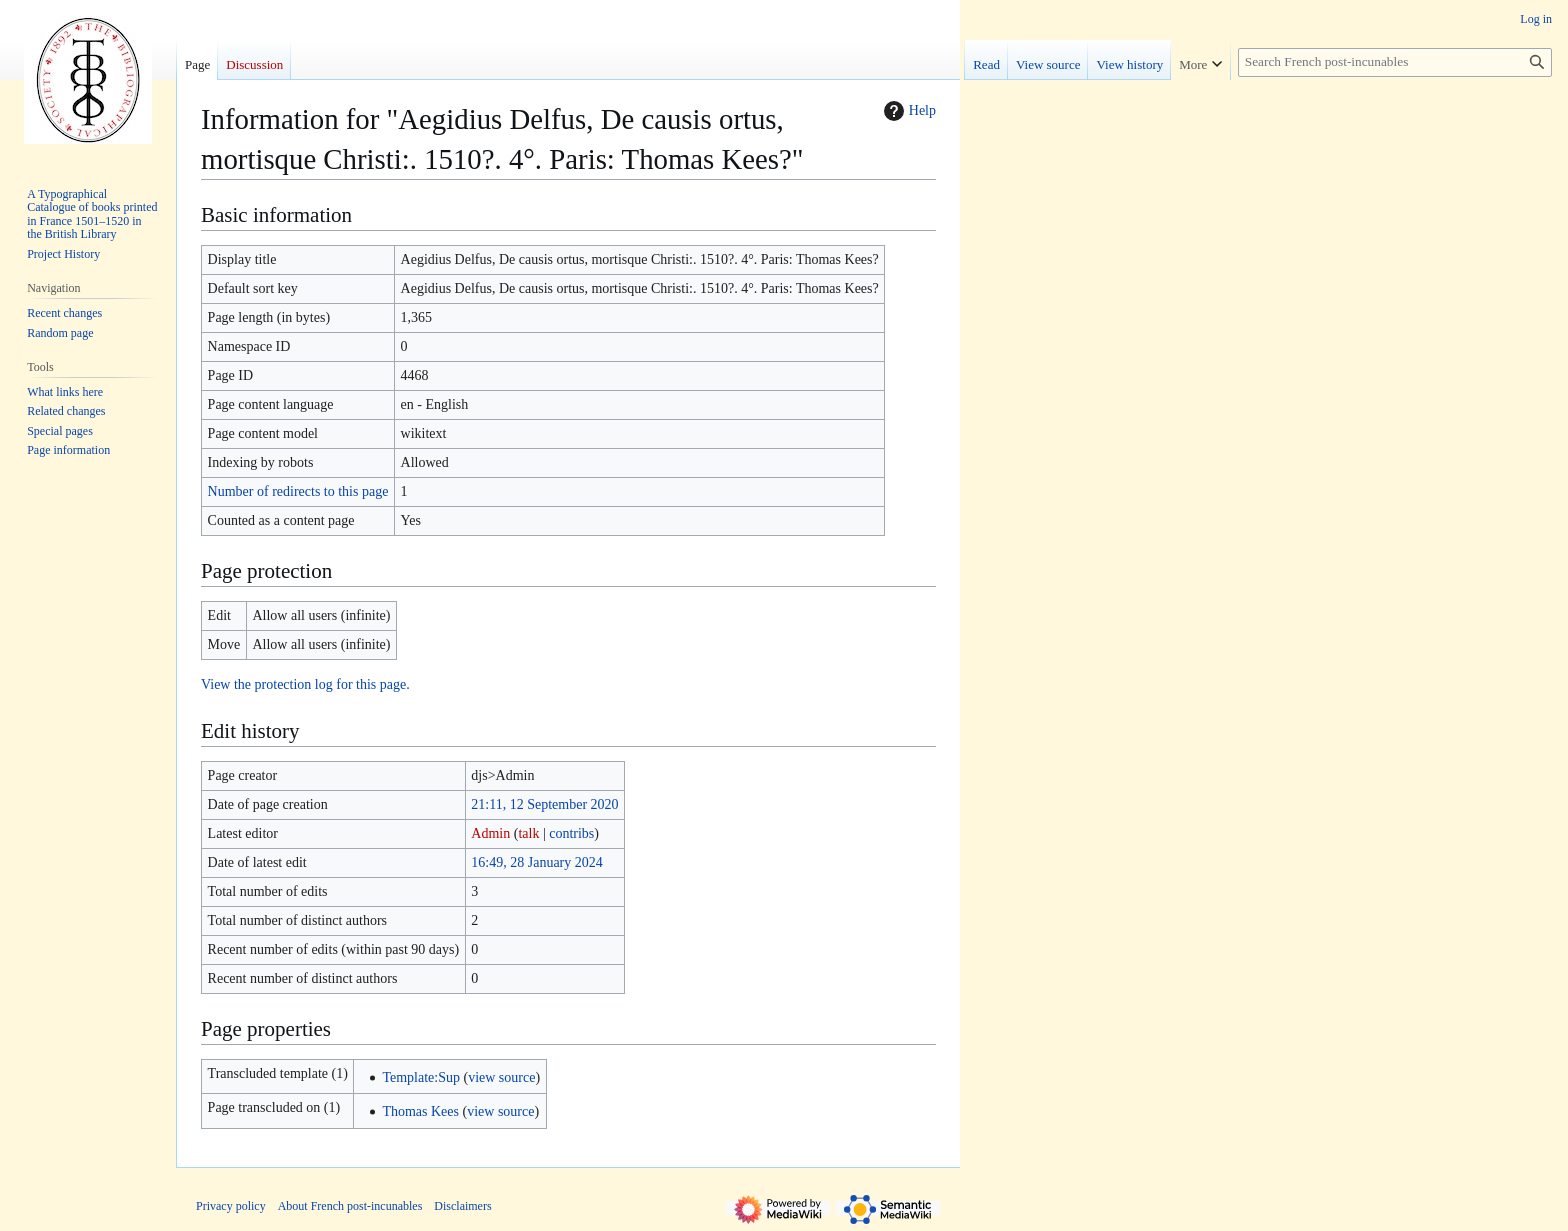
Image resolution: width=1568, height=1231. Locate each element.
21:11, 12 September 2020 (544, 804)
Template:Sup (421, 1077)
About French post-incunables (350, 1206)
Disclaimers (462, 1206)
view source (501, 1077)
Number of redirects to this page (298, 491)
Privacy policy (231, 1206)
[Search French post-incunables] (1395, 62)
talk (528, 833)
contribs (571, 833)
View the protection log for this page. (305, 684)
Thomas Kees (420, 1111)
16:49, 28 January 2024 (536, 862)
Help (907, 111)
